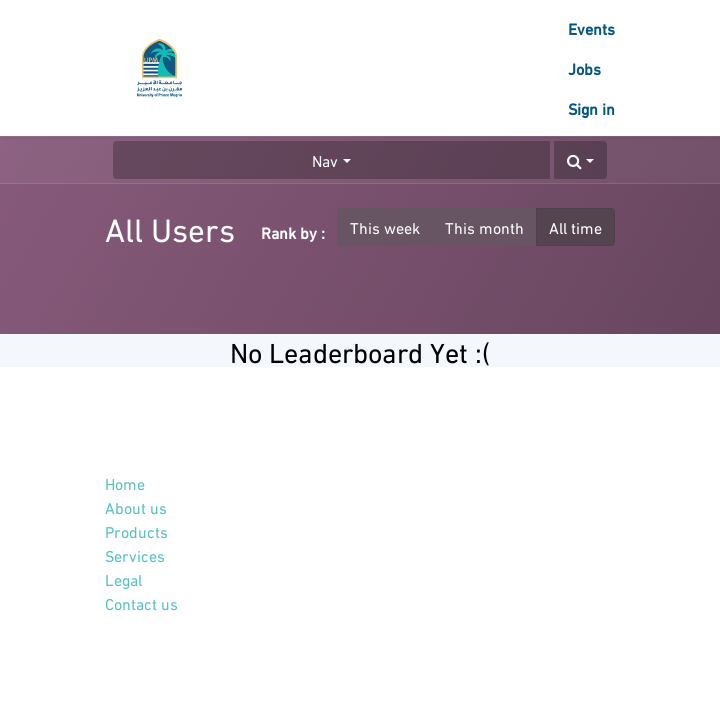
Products (136, 530)
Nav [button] (325, 159)
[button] (580, 160)
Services (135, 554)
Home (125, 482)
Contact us (141, 602)
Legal (123, 578)
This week (385, 226)
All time (575, 226)
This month (484, 226)
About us (136, 506)
